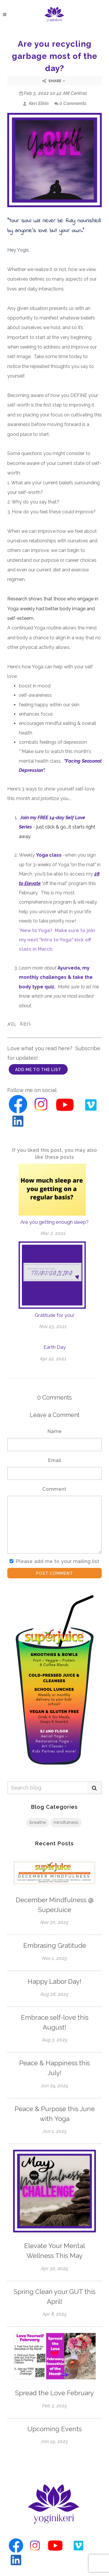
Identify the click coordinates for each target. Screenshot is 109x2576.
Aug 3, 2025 (54, 2040)
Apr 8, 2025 (54, 2314)
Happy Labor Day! (54, 1981)
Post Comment (54, 1573)
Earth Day (55, 1347)
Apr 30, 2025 (54, 2268)
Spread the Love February (54, 2393)
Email (54, 1460)
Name (54, 1431)
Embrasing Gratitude (54, 1945)
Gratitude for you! (54, 1315)
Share (53, 81)
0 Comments (70, 103)
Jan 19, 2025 (54, 2441)
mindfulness (65, 1822)
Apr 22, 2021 (53, 1359)
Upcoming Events (54, 2429)
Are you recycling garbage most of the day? (54, 56)
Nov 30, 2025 (54, 1922)
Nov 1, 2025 (54, 1958)
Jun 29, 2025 (54, 2085)
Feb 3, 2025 (54, 2406)
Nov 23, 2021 (53, 1326)
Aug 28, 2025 (54, 1994)
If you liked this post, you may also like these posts (54, 1153)
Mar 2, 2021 (53, 1233)
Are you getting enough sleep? (54, 1222)
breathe (38, 1822)
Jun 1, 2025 (54, 2131)
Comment (54, 1489)
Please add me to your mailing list (57, 1561)
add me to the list (38, 1069)
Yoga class (49, 855)
